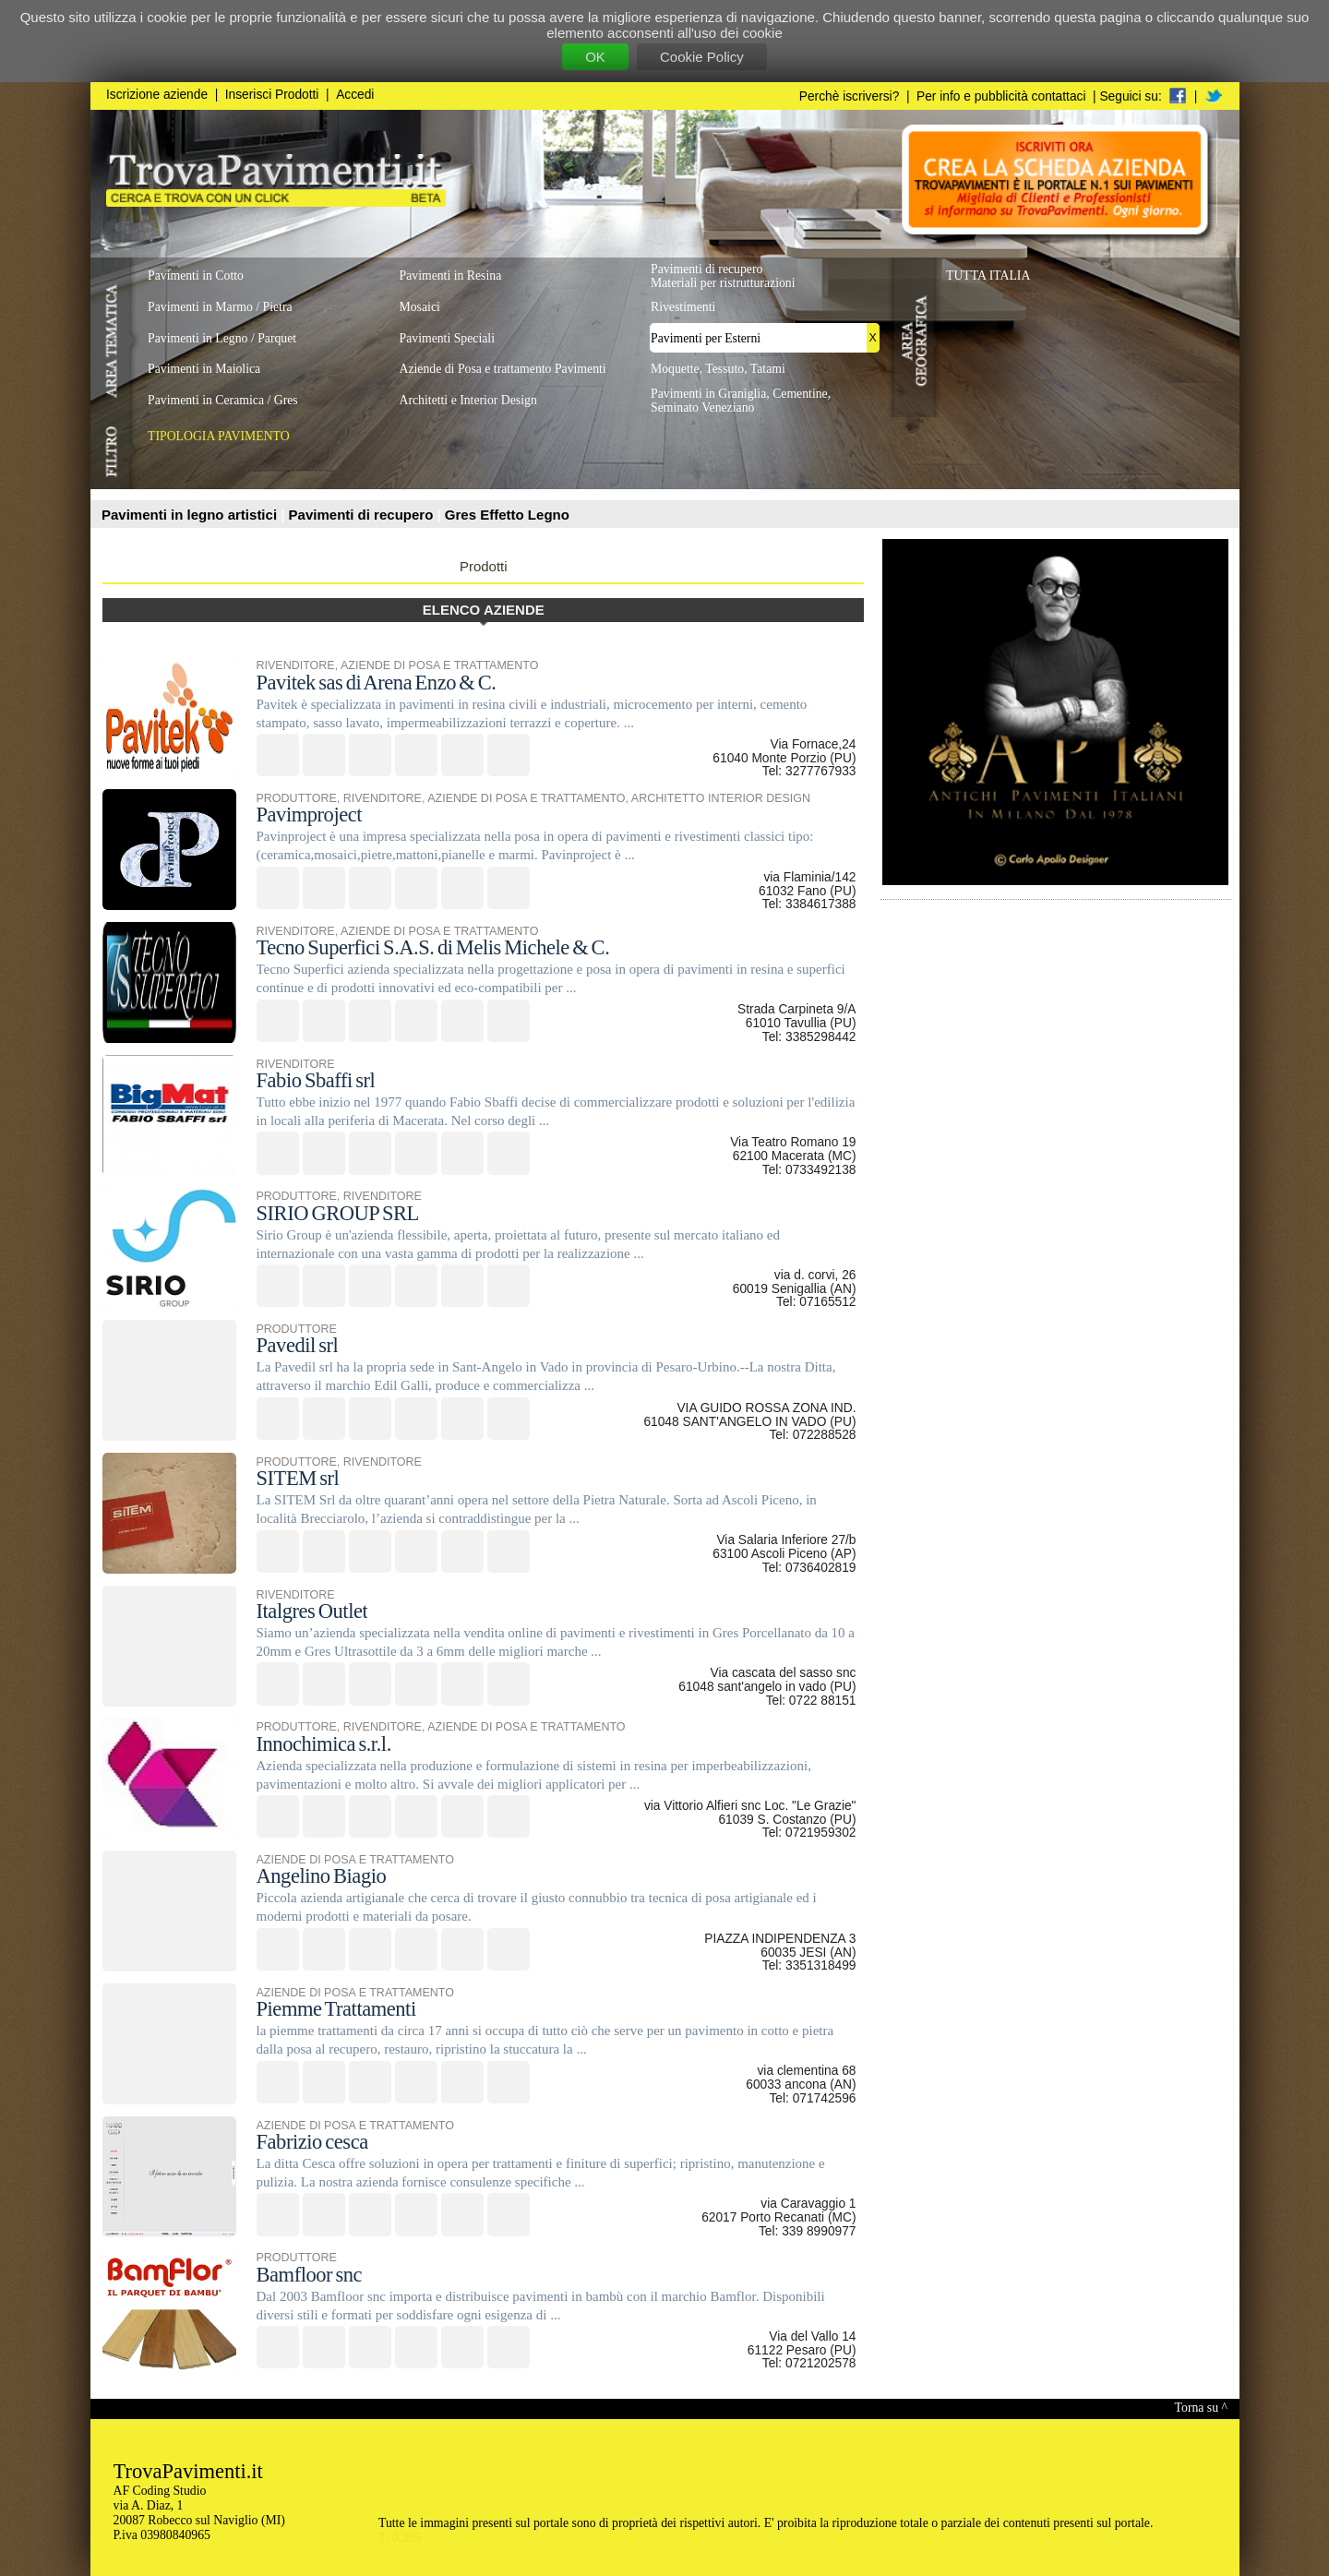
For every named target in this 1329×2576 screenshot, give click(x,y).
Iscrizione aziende (157, 95)
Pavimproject (310, 814)
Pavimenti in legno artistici (191, 514)
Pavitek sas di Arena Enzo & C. (377, 682)
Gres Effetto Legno (507, 514)
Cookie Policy (702, 57)
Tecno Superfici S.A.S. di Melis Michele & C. (433, 947)
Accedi (355, 95)
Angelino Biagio (322, 1875)
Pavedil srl (298, 1345)
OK (595, 57)
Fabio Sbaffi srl (316, 1080)
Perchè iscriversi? (849, 96)
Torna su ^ (1201, 2407)
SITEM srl (298, 1478)
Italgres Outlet (312, 1611)
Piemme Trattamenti (336, 2008)
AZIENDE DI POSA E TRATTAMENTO (439, 665)
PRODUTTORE (297, 798)
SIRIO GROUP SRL (338, 1213)
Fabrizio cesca (312, 2141)
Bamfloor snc (310, 2274)
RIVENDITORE (296, 665)
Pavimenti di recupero (363, 514)
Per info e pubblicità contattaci (1000, 96)
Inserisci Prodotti (272, 95)
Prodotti (484, 566)
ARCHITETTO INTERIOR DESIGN (720, 798)
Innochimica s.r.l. (324, 1743)
